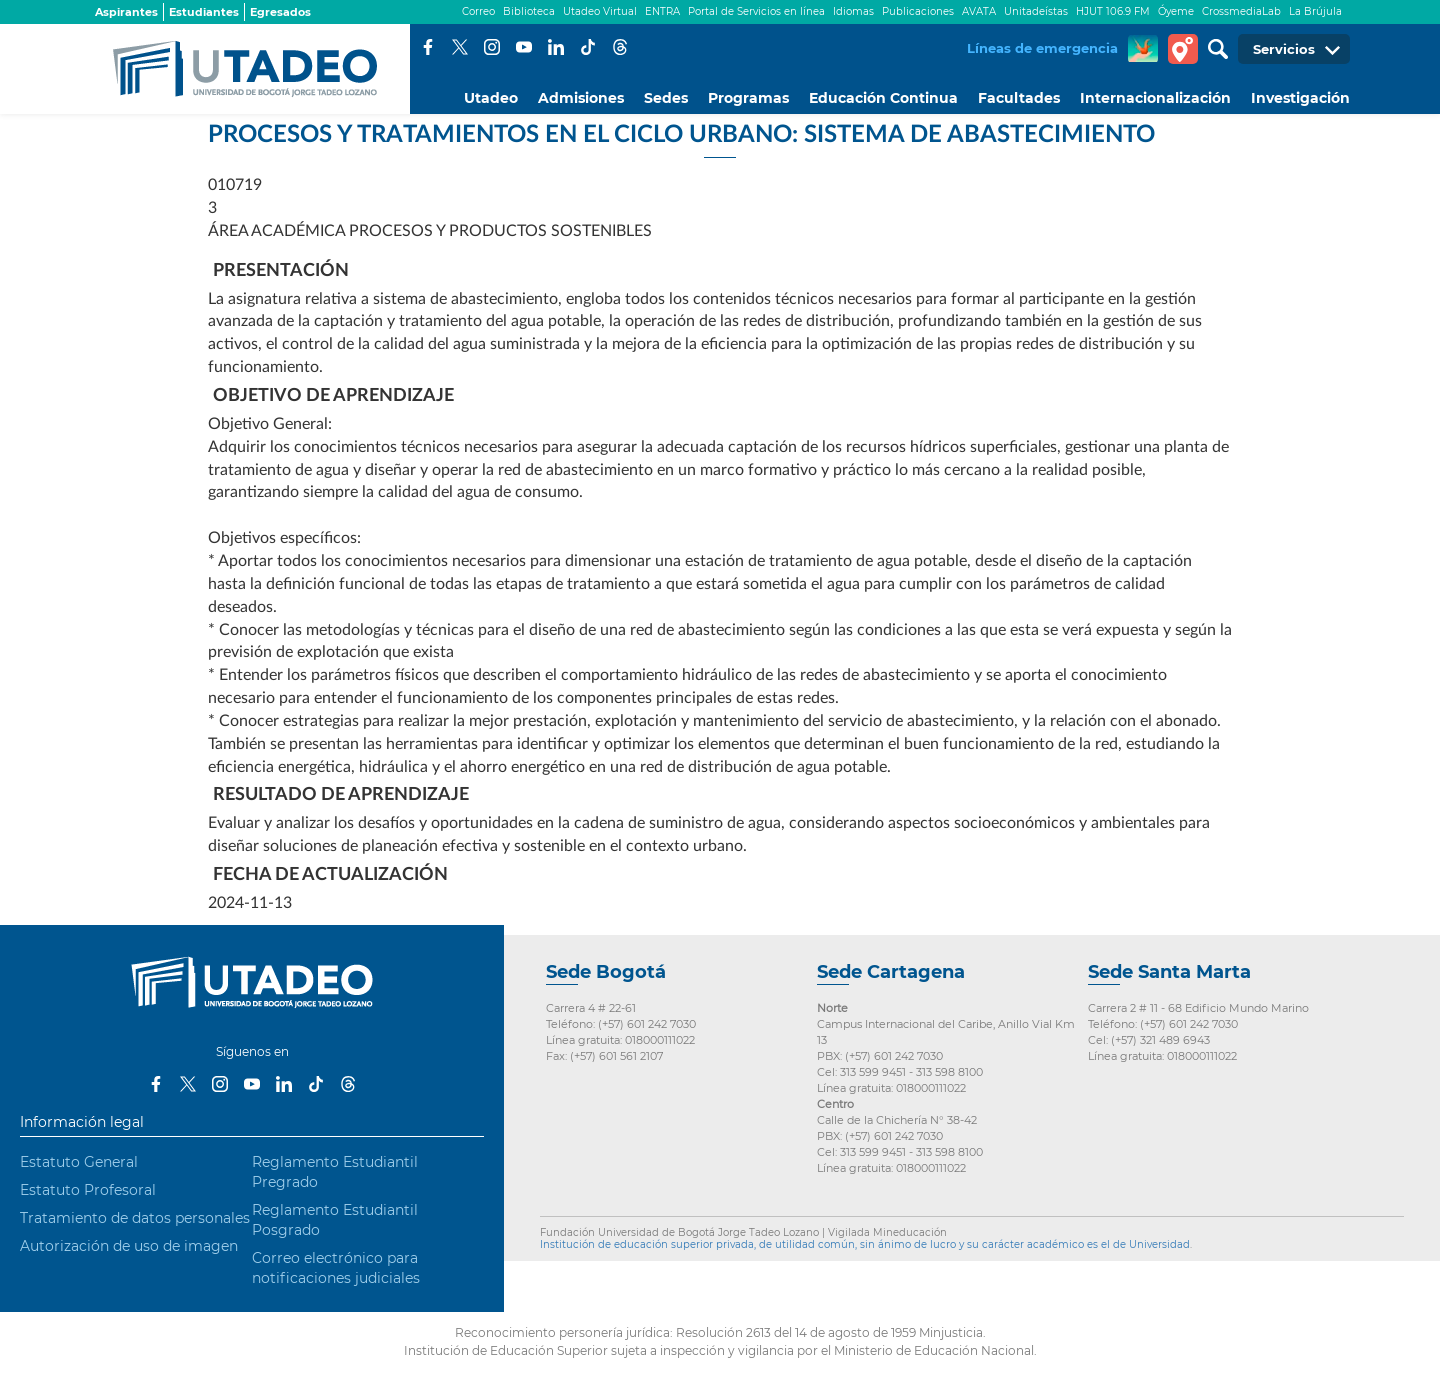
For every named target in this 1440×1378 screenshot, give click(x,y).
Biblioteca (529, 11)
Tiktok (588, 47)
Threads (620, 47)
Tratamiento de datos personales (135, 1218)
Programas (748, 98)
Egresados (280, 12)
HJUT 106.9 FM (1113, 11)
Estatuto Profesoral (88, 1190)
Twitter (460, 47)
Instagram (492, 47)
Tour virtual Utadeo (1183, 49)
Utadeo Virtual (600, 11)
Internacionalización (1155, 98)
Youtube (524, 47)
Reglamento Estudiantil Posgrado (335, 1220)
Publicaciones (918, 11)
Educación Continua (883, 98)
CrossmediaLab (1241, 11)
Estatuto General (79, 1162)
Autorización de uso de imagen (129, 1246)
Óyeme (1176, 11)
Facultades (1019, 98)
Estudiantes (204, 12)
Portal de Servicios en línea (756, 11)
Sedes (666, 98)
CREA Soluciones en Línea (1143, 49)
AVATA (979, 11)
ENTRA (662, 11)
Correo (478, 11)
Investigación (1300, 98)
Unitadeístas (1036, 11)
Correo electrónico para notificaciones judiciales (336, 1268)
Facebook (428, 47)
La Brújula (1315, 11)
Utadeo (491, 98)
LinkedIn (556, 47)
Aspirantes (126, 12)
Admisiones (581, 98)
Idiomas (853, 11)
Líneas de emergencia (1042, 48)
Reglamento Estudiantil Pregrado (335, 1172)
